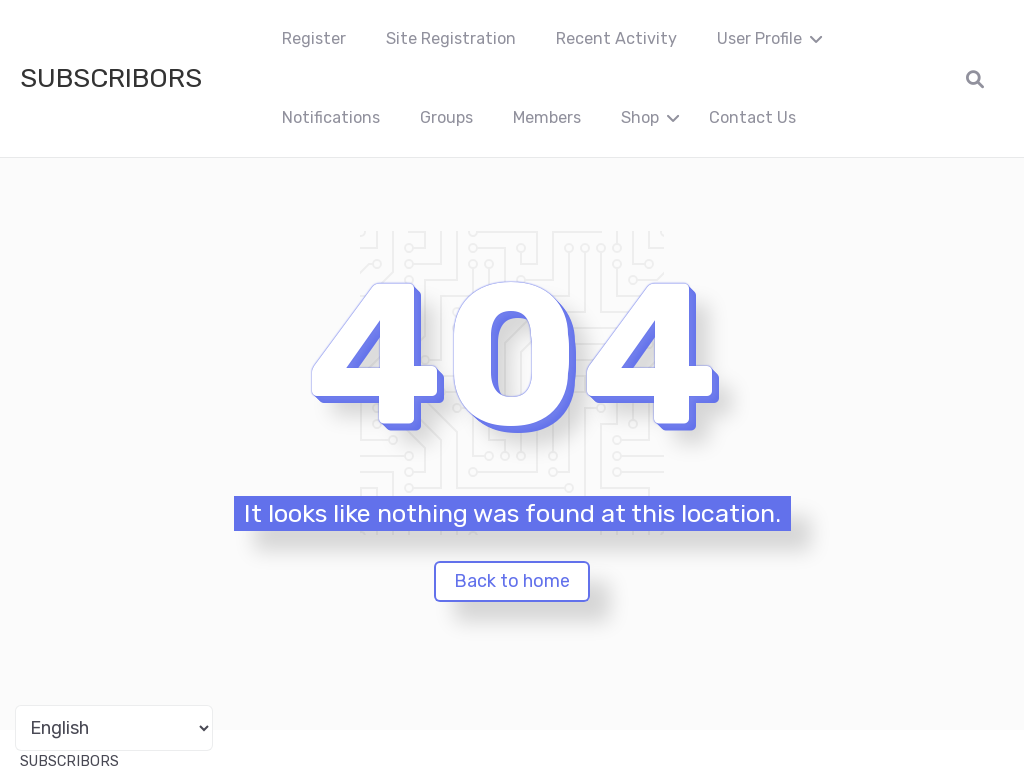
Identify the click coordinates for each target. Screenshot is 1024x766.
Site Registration (451, 38)
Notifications (331, 117)
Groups (446, 117)
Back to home (512, 581)
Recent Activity (616, 38)
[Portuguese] (114, 728)
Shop (640, 117)
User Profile (759, 38)
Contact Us (752, 117)
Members (547, 117)
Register (314, 38)
